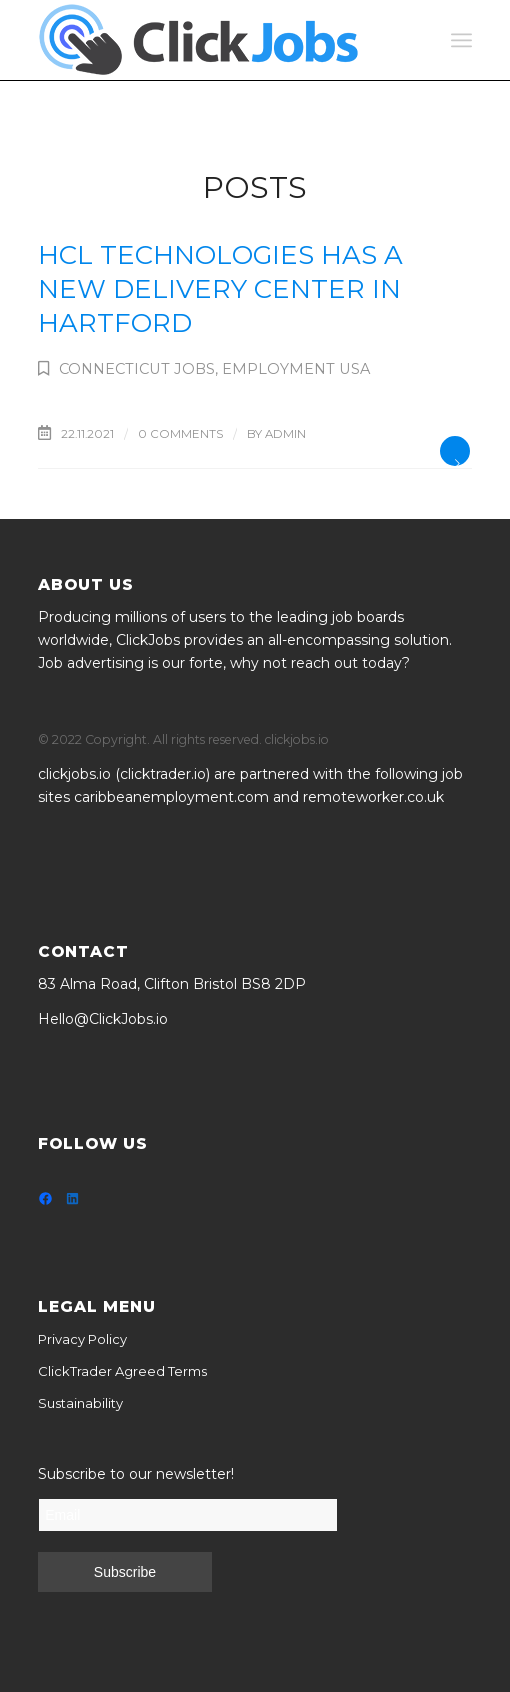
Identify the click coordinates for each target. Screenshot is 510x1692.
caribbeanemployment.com (171, 797)
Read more (455, 451)
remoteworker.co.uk (373, 797)
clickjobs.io (74, 774)
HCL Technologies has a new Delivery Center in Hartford (220, 289)
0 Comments (180, 434)
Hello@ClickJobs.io (103, 1019)
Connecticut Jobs (137, 369)
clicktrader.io (163, 774)
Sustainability (80, 1403)
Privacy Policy (82, 1339)
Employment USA (296, 369)
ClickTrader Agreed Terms (122, 1371)
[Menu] (461, 40)
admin (285, 434)
